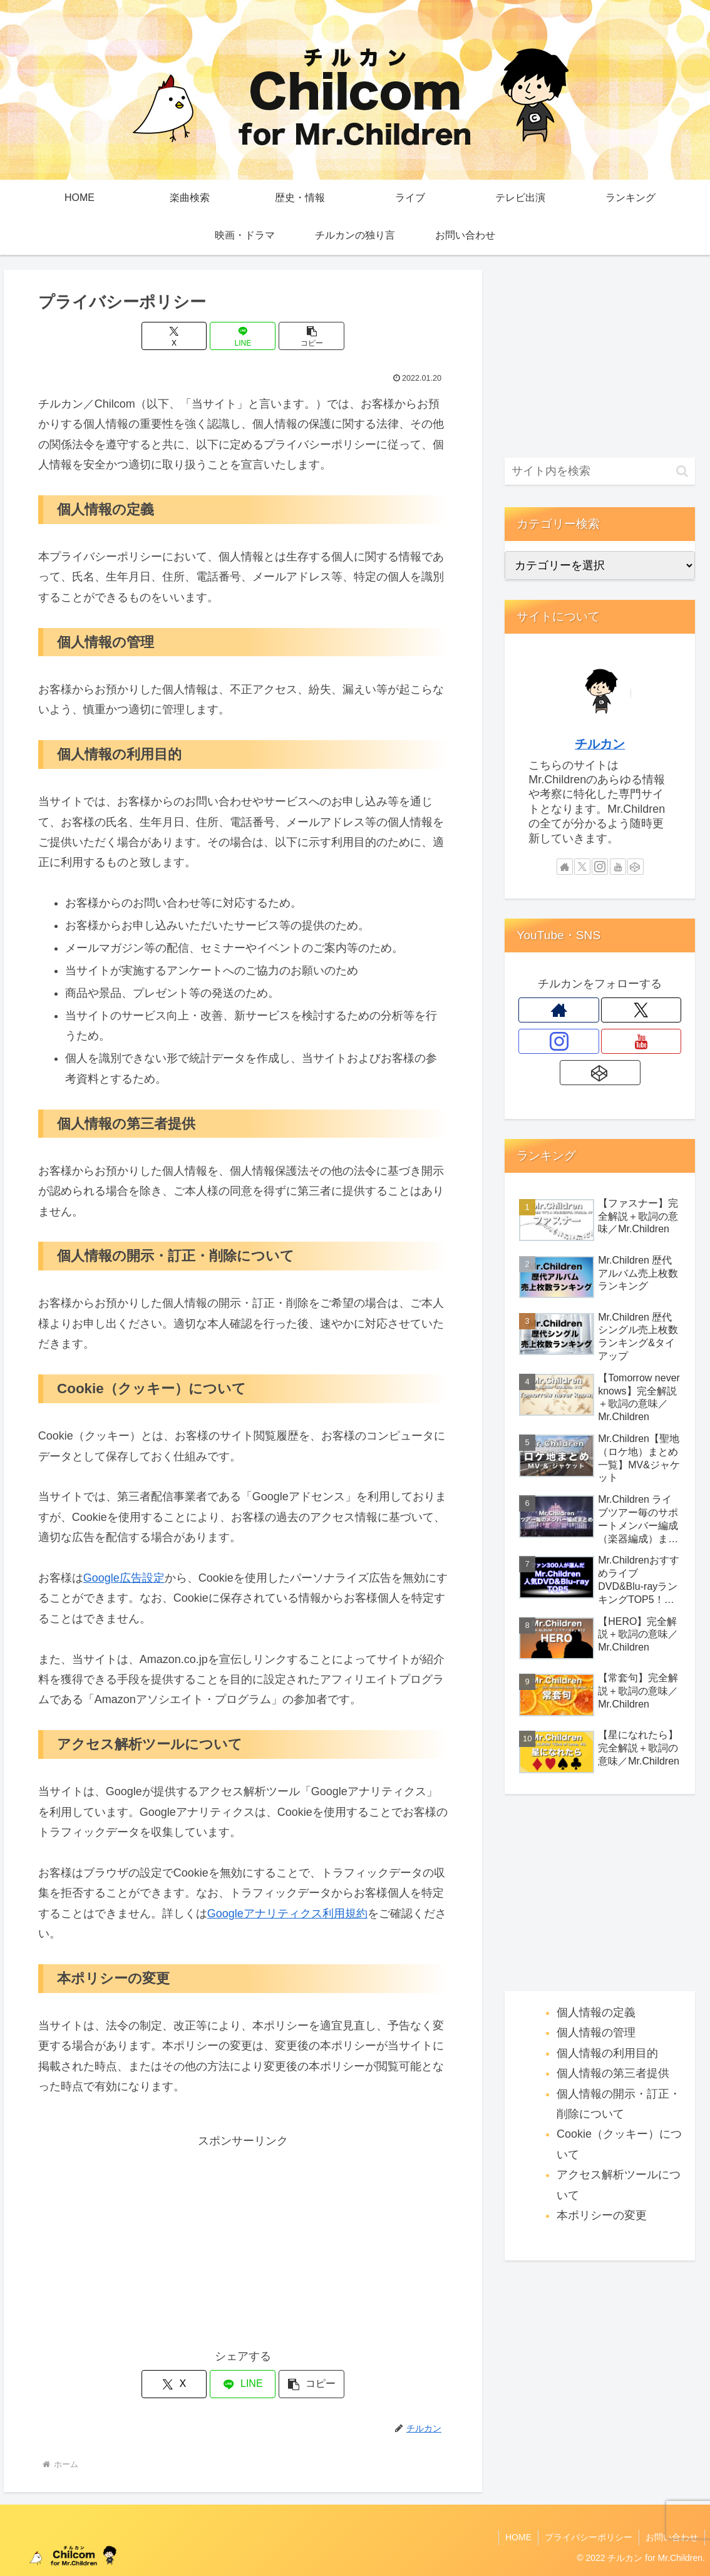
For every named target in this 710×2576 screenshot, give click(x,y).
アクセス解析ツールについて (619, 2184)
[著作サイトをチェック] (565, 866)
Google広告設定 (124, 1578)
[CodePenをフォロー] (635, 866)
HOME (518, 2537)
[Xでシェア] (174, 336)
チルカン (600, 744)
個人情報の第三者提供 (613, 2073)
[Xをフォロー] (582, 866)
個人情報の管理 (596, 2032)
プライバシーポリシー (588, 2537)
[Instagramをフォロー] (600, 866)
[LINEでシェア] (242, 336)
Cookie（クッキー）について (619, 2144)
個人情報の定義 (596, 2012)
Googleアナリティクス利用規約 (287, 1913)
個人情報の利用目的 (607, 2053)
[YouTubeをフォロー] (618, 866)
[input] (600, 471)
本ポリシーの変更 (602, 2215)
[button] (311, 336)
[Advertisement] (243, 2238)
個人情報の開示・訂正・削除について (619, 2104)
